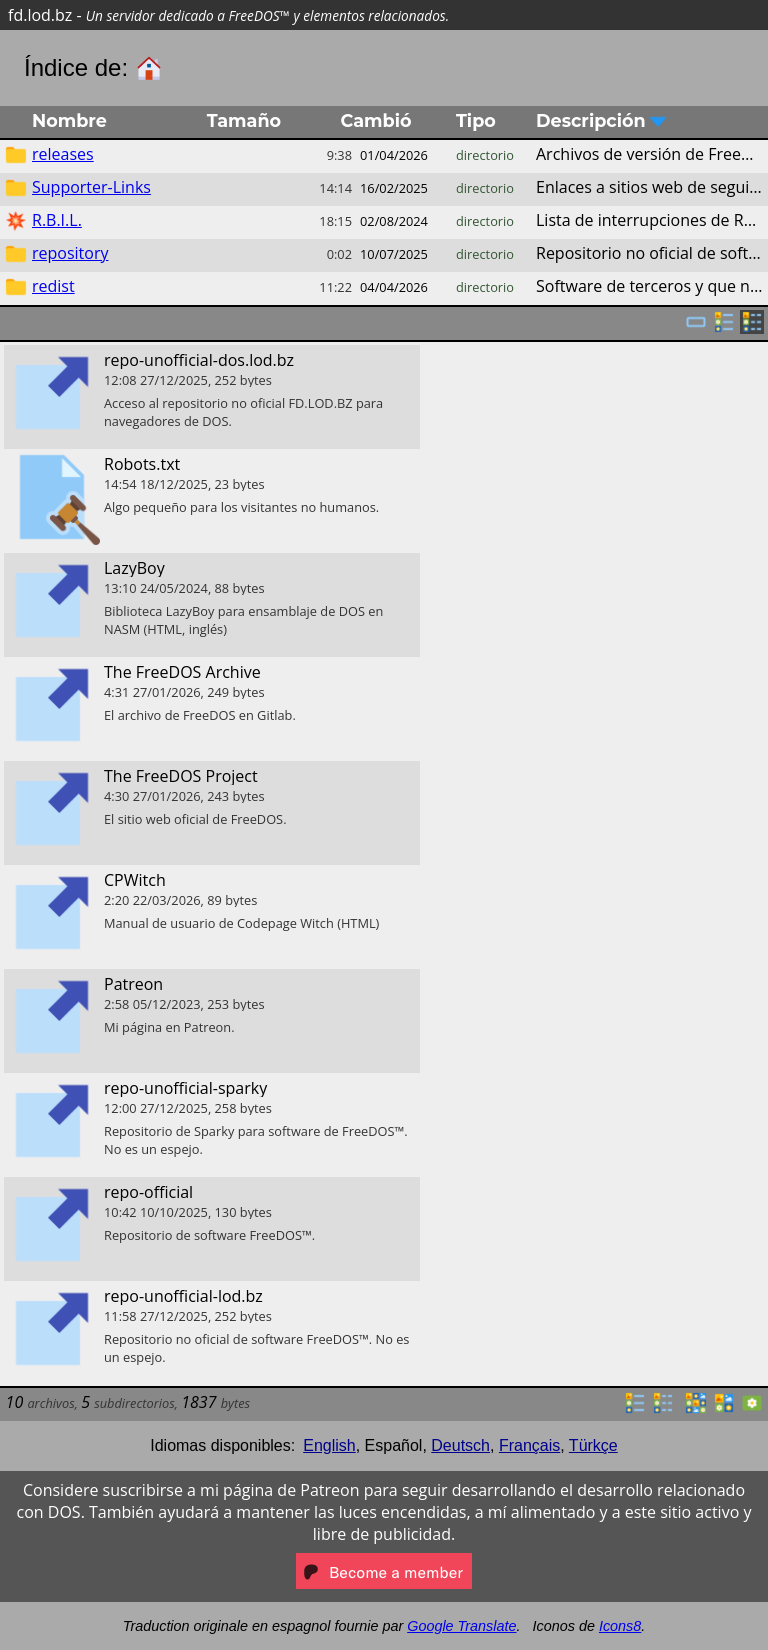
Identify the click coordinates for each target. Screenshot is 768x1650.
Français (529, 1445)
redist (53, 286)
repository (70, 253)
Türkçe (593, 1445)
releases (63, 154)
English (329, 1445)
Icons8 (620, 1626)
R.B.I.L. (57, 220)
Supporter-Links (91, 187)
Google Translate (461, 1626)
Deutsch (460, 1445)
